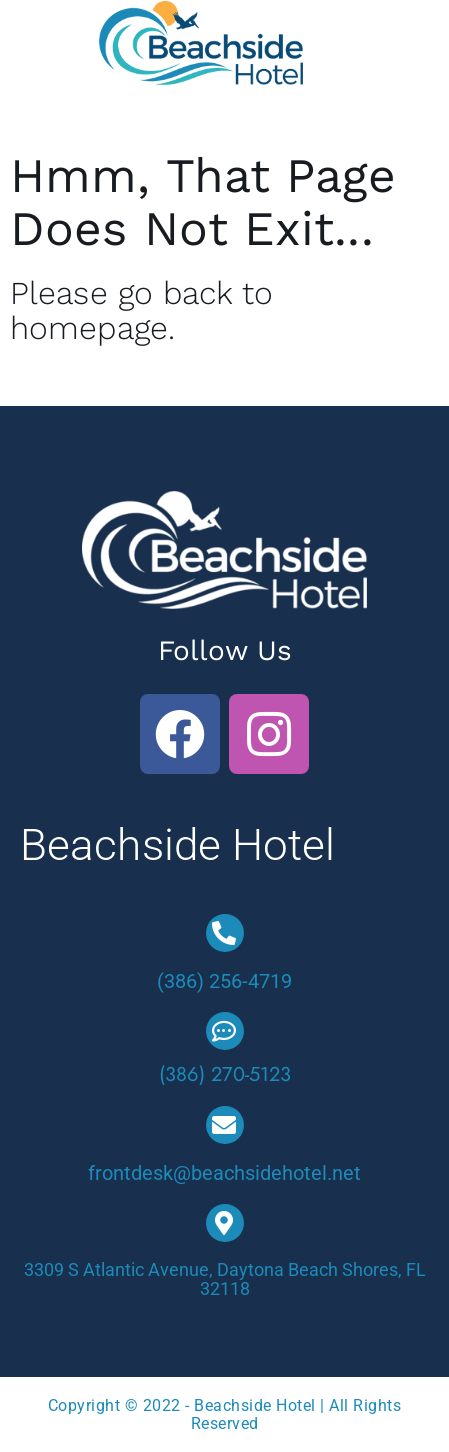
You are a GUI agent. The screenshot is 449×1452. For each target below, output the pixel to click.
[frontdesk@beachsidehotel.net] (225, 1125)
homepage (89, 328)
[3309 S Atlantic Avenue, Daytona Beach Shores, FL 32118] (225, 1223)
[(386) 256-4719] (225, 933)
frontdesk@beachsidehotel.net (224, 1173)
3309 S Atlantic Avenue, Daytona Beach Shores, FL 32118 (225, 1279)
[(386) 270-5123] (225, 1031)
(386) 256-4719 (224, 981)
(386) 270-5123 (225, 1074)
